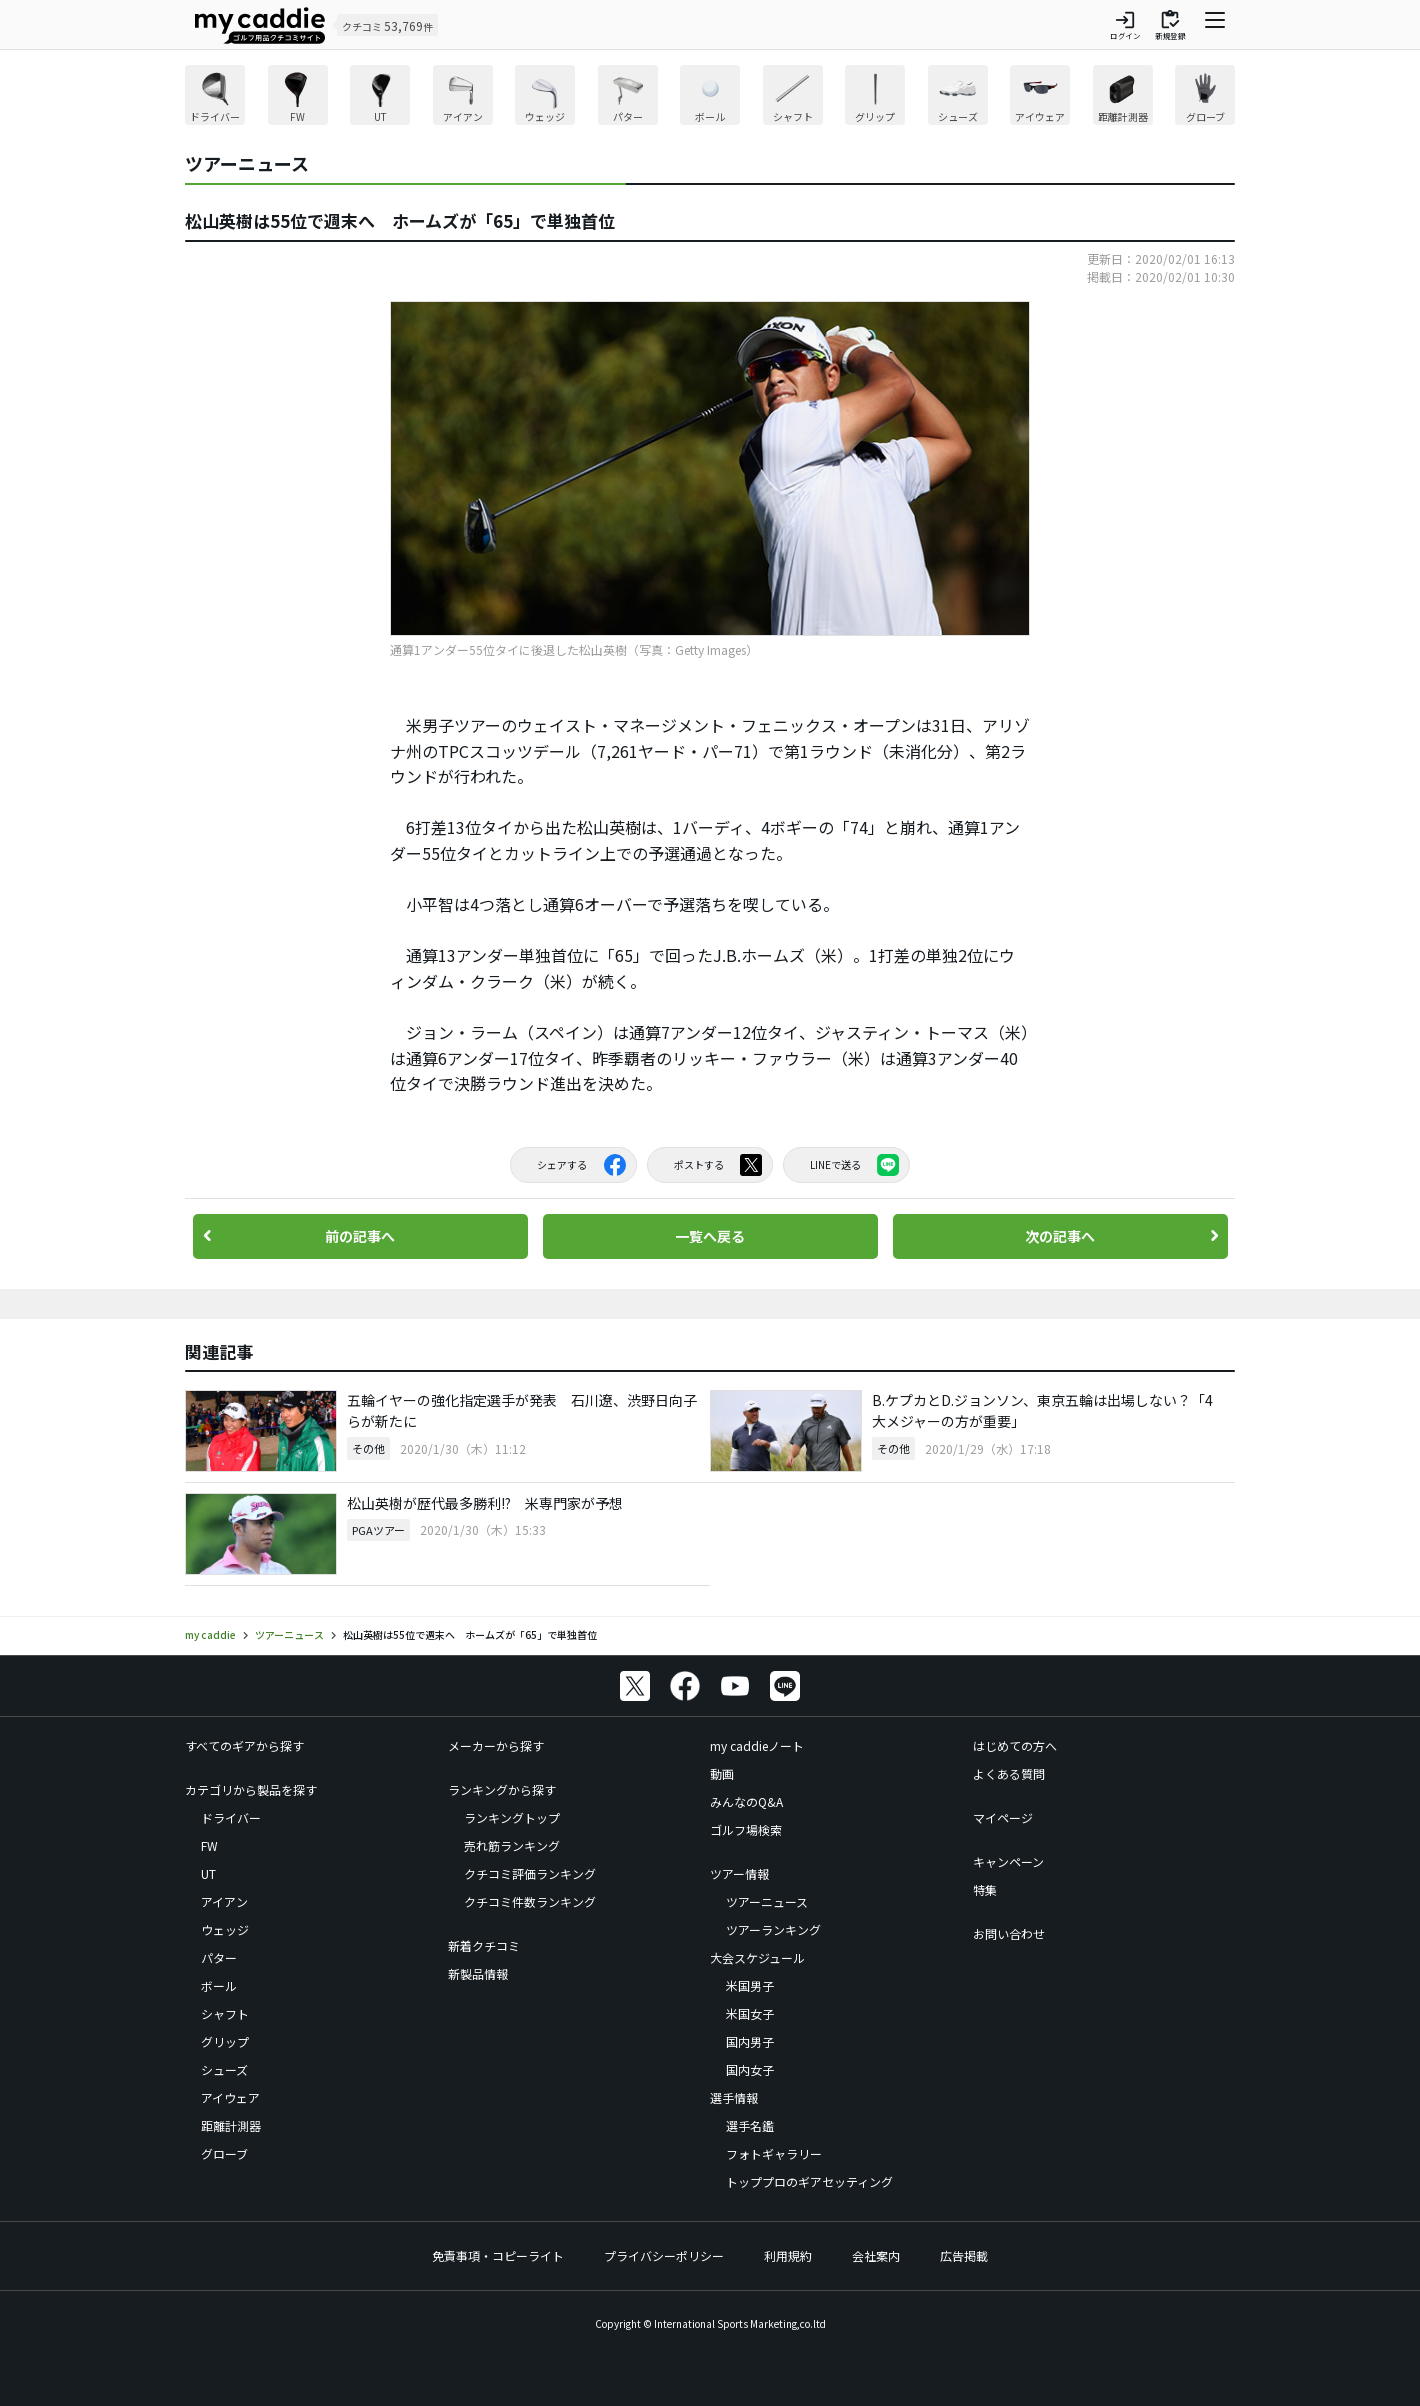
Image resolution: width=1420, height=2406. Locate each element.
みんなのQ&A (746, 1801)
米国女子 (750, 2013)
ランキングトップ (512, 1817)
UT (208, 1873)
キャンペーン (1008, 1861)
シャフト (225, 2013)
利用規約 (788, 2255)
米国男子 (750, 1985)
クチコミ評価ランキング (530, 1873)
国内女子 (750, 2069)
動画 (722, 1773)
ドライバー (231, 1817)
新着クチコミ (484, 1945)
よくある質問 (1009, 1773)
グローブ (224, 2153)
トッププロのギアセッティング (809, 2181)
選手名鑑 (750, 2125)
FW (209, 1845)
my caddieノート (757, 1745)
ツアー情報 (739, 1873)
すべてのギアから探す (244, 1745)
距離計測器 (231, 2125)
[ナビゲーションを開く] (1215, 25)
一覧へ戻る (710, 1236)
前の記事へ (360, 1236)
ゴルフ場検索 (746, 1829)
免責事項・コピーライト (498, 2255)
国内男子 (750, 2041)
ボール (219, 1985)
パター (219, 1957)
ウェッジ (225, 1929)
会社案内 (876, 2255)
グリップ (225, 2041)
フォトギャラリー (774, 2153)
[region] (710, 97)
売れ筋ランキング (512, 1845)
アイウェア (230, 2097)
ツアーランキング (773, 1929)
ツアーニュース (767, 1901)
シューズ (224, 2069)
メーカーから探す (496, 1745)
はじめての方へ (1015, 1745)
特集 (985, 1889)
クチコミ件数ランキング (530, 1901)
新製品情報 (478, 1973)
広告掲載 (964, 2255)
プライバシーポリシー (664, 2255)
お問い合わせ (1009, 1933)
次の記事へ (1060, 1236)
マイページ (1003, 1817)
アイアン (224, 1901)
